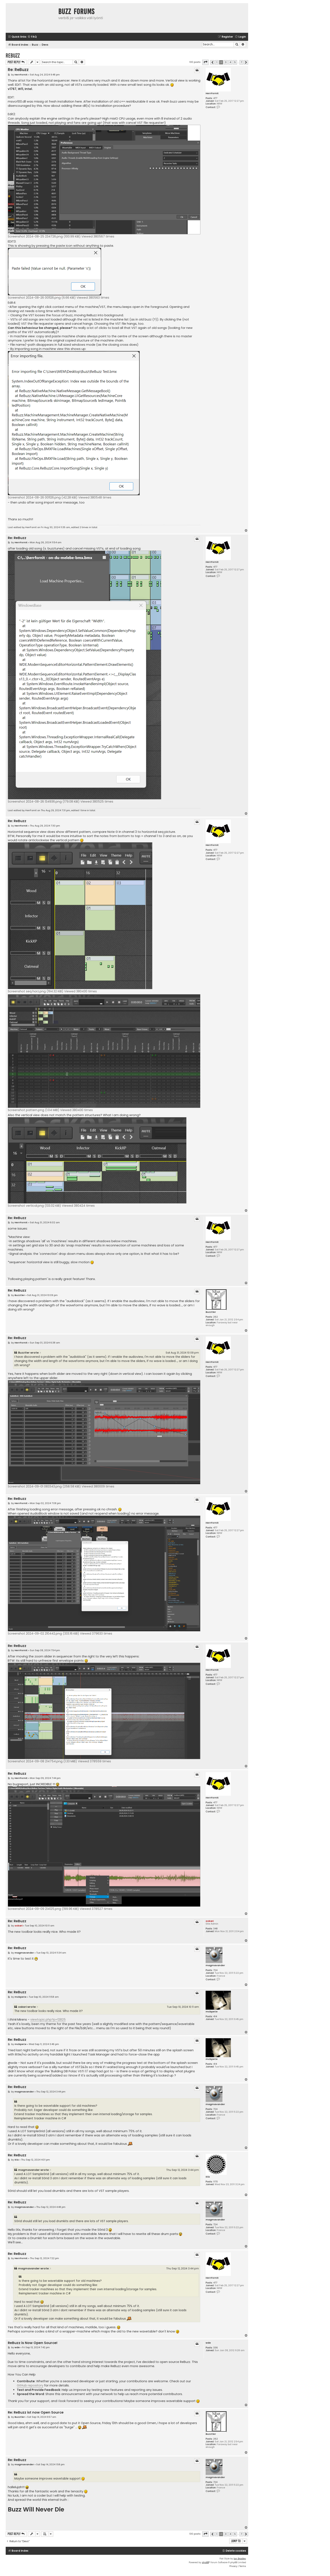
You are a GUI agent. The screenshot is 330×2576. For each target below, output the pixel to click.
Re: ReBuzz (18, 69)
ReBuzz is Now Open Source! (32, 2343)
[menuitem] (32, 37)
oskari (210, 1921)
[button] (205, 62)
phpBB (205, 2562)
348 (215, 1928)
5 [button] (235, 62)
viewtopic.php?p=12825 (48, 2019)
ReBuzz (13, 55)
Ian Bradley (240, 2558)
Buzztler (211, 1312)
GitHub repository (30, 2385)
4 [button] (230, 62)
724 (215, 1970)
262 (215, 1317)
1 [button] (216, 62)
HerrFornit (212, 93)
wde (208, 2342)
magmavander (215, 1965)
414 (215, 2016)
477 (215, 98)
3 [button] (225, 62)
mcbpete (212, 2011)
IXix (208, 2176)
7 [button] (241, 62)
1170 (215, 2181)
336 (215, 2347)
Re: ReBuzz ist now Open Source (36, 2412)
